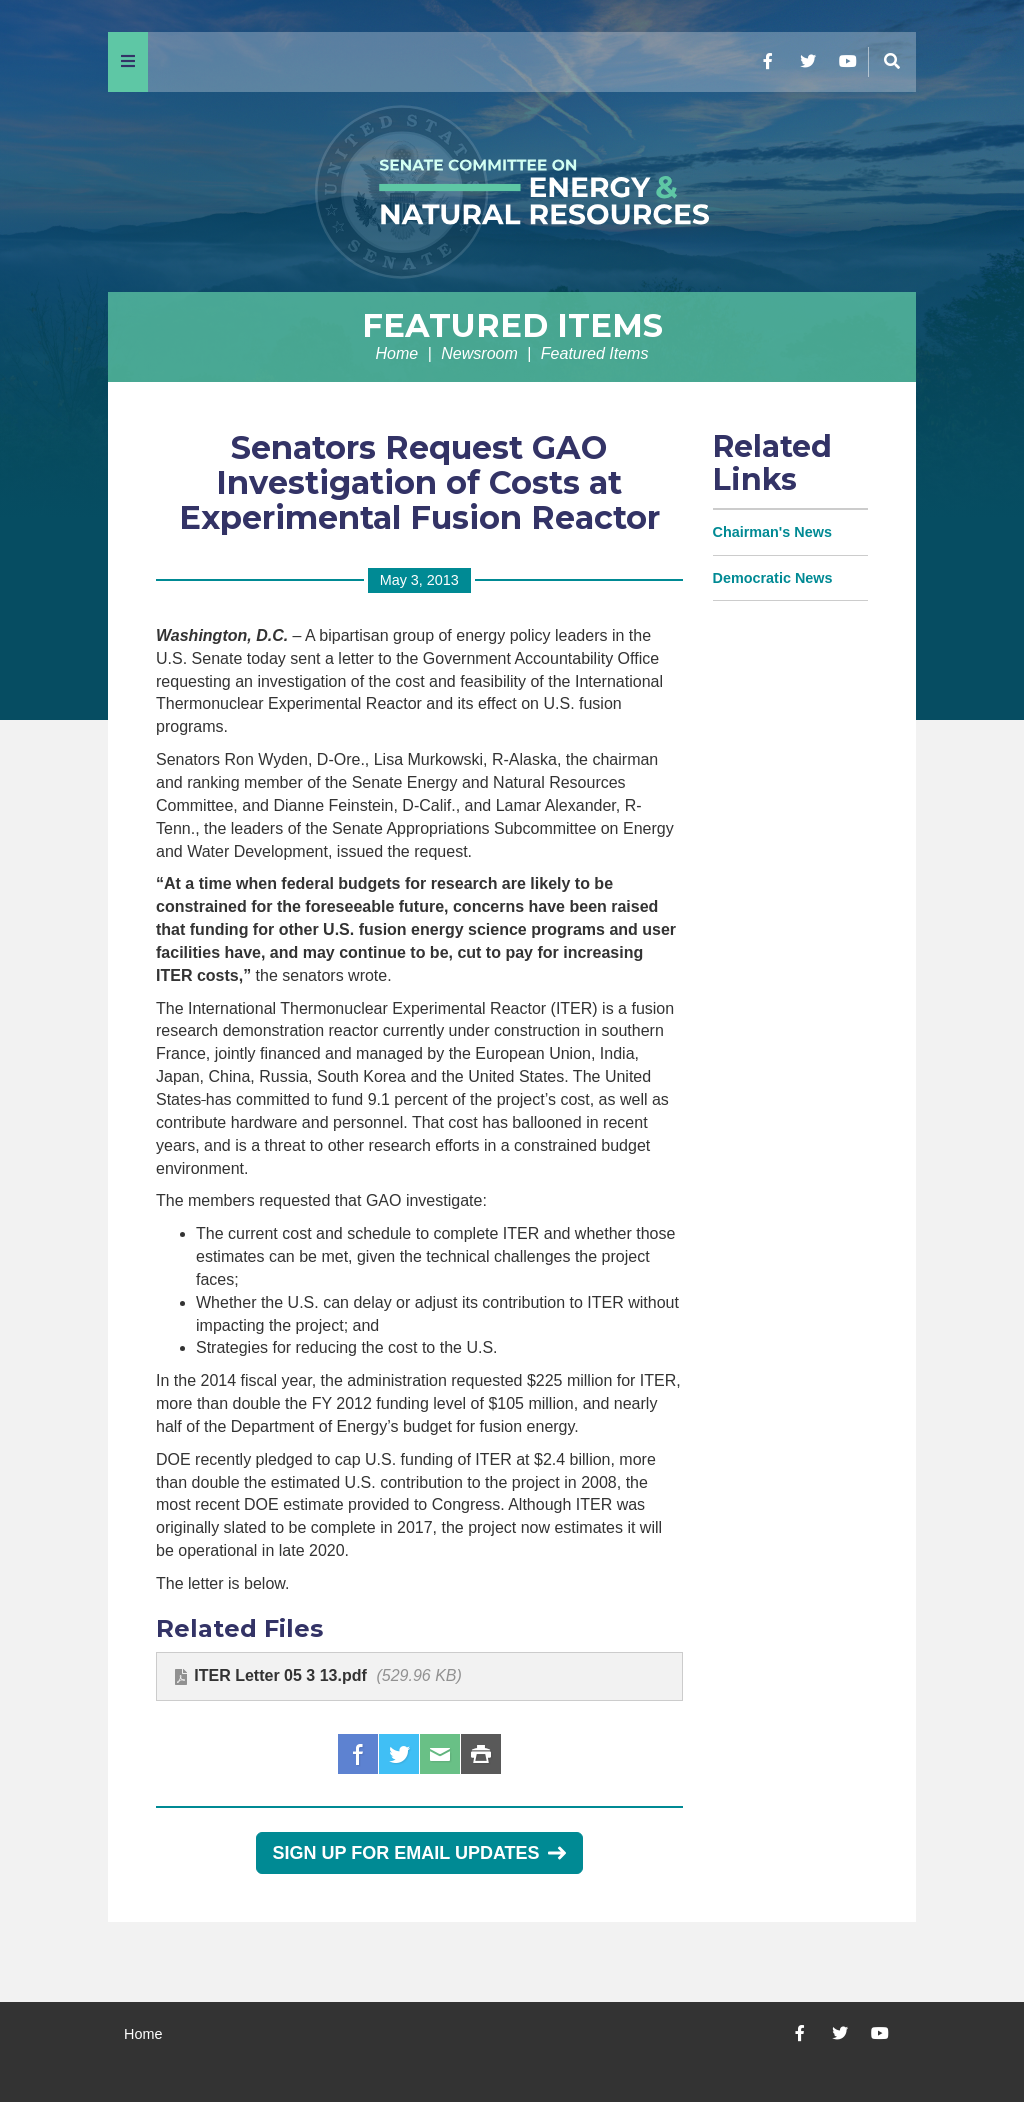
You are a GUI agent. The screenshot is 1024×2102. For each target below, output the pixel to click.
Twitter (399, 1754)
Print (481, 1754)
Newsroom (479, 353)
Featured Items (512, 325)
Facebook (358, 1754)
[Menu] (128, 62)
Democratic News (773, 578)
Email (440, 1754)
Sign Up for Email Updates (419, 1853)
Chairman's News (772, 532)
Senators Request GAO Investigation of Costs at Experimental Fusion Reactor (419, 482)
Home (397, 353)
